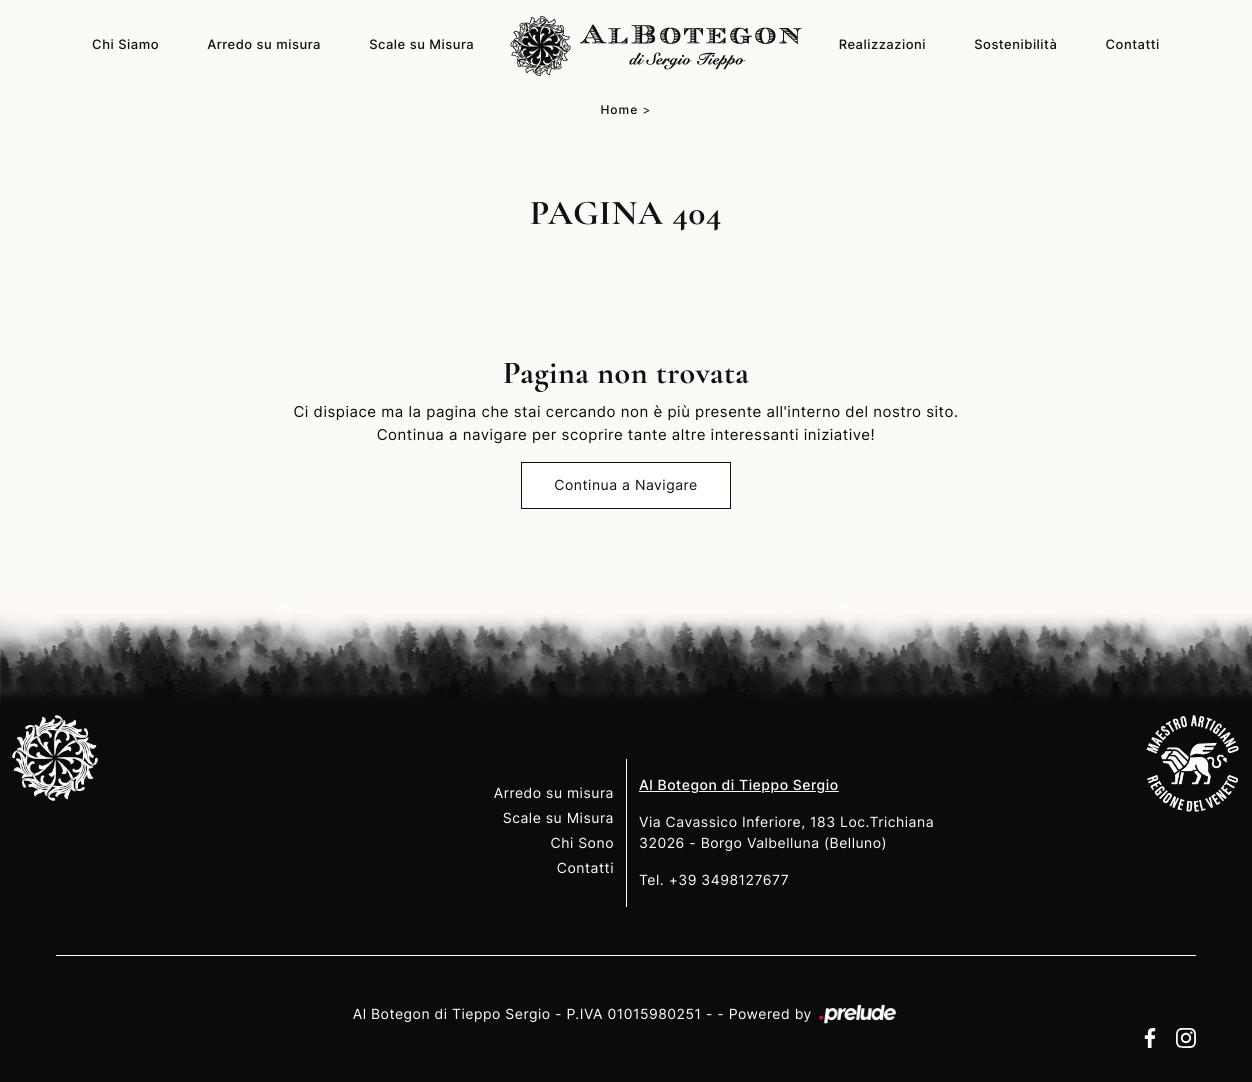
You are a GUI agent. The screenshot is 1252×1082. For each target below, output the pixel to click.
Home (619, 109)
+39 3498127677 (729, 880)
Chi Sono (582, 843)
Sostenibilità (1015, 45)
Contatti (1133, 45)
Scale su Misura (421, 45)
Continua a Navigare (625, 485)
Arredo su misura (264, 45)
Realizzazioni (882, 45)
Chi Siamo (125, 45)
